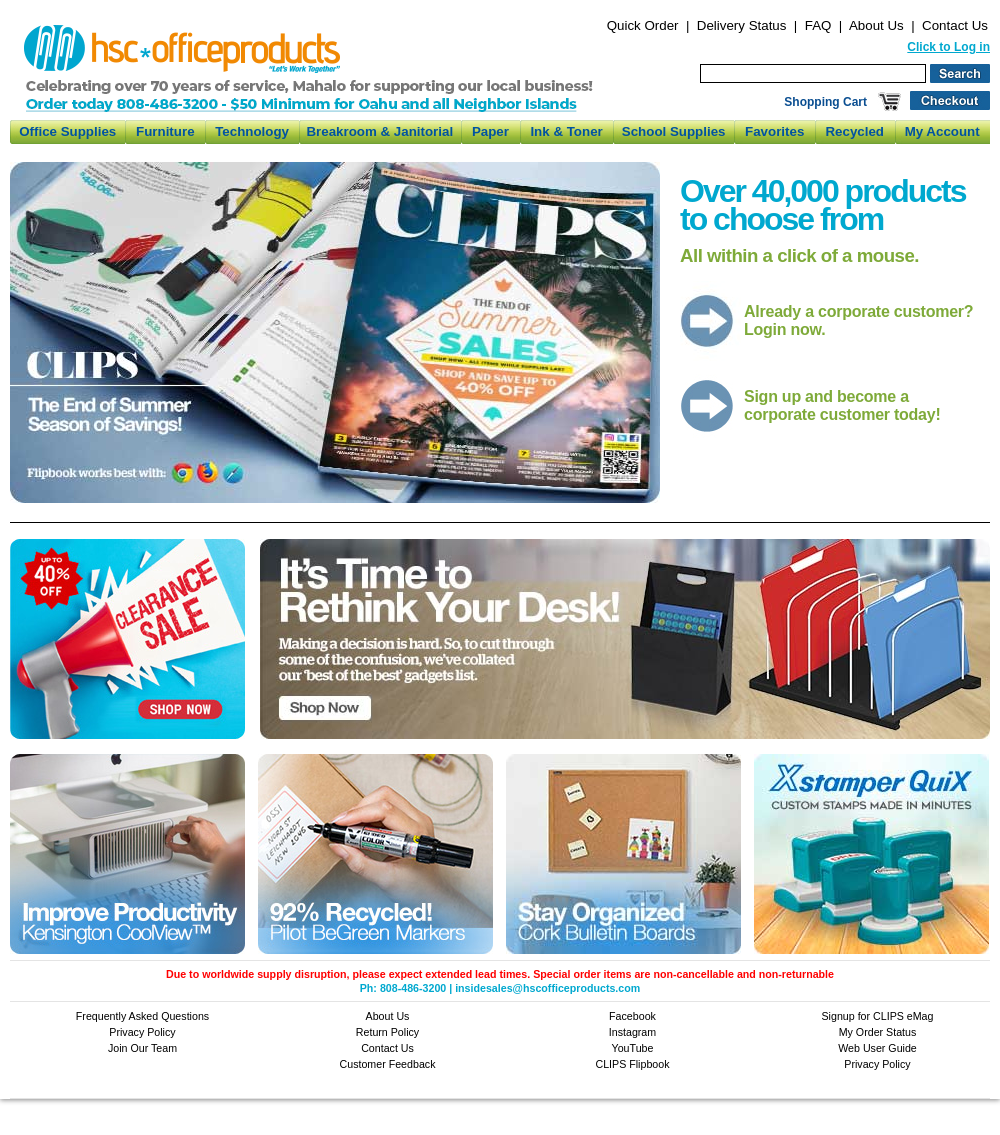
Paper (490, 131)
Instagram (632, 1032)
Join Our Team (142, 1048)
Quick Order (643, 25)
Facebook (632, 1016)
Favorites (774, 131)
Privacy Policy (142, 1032)
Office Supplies (67, 131)
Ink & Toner (566, 131)
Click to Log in (948, 47)
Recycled (854, 131)
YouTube (633, 1048)
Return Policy (387, 1032)
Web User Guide (877, 1048)
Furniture (165, 131)
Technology (252, 131)
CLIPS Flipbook (632, 1064)
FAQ (818, 25)
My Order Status (878, 1032)
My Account (942, 131)
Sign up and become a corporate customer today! (842, 405)
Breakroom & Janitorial (379, 131)
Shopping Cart (825, 102)
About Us (876, 25)
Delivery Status (742, 25)
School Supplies (674, 131)
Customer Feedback (388, 1064)
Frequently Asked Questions (142, 1016)
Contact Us (955, 25)
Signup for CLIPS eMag (878, 1016)
